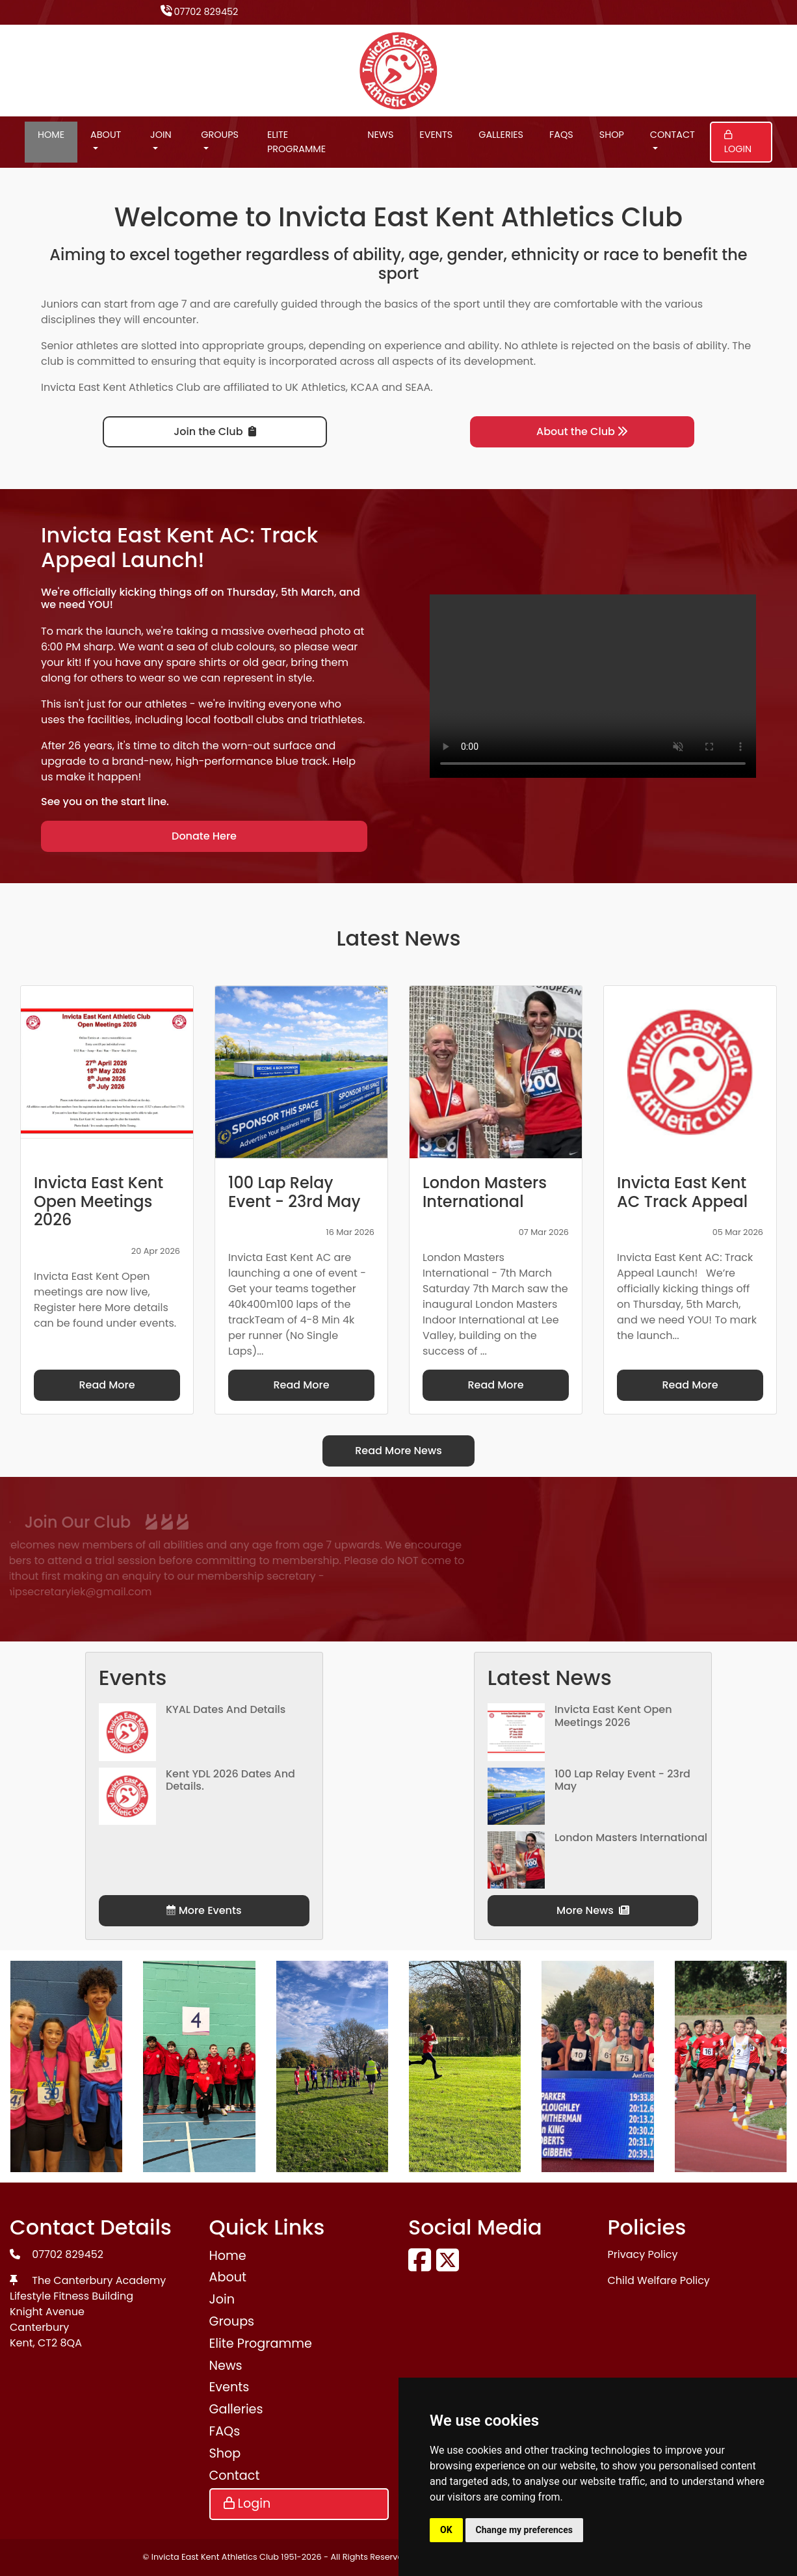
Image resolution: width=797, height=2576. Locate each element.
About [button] (105, 134)
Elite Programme (296, 141)
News (380, 134)
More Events (203, 1910)
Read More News (398, 1450)
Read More (107, 1384)
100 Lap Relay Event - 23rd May (622, 1780)
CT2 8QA (60, 2342)
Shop (611, 134)
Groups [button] (220, 134)
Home (51, 134)
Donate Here (204, 836)
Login (737, 142)
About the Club (582, 431)
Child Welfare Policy (659, 2280)
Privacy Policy (643, 2254)
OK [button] (446, 2530)
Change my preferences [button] (524, 2530)
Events (435, 134)
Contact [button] (672, 134)
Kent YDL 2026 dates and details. (230, 1780)
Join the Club (214, 431)
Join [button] (161, 134)
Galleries (500, 134)
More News (592, 1910)
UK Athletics (315, 387)
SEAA (417, 387)
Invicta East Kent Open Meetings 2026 (613, 1715)
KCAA (364, 387)
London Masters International (631, 1837)
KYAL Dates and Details (226, 1709)
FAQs (561, 134)
